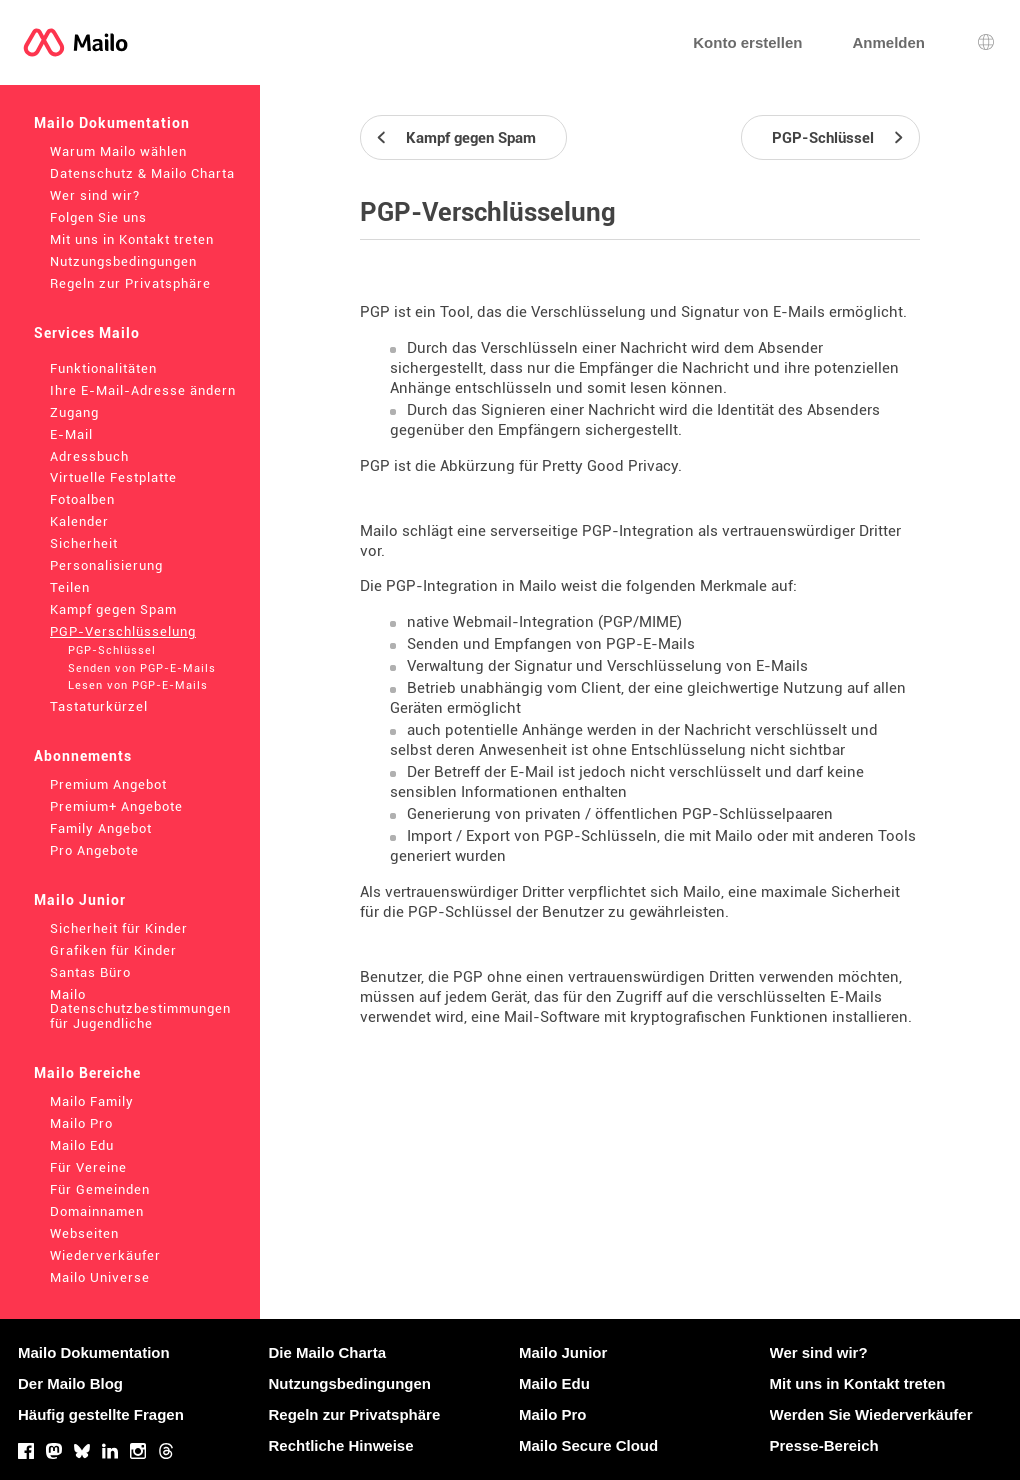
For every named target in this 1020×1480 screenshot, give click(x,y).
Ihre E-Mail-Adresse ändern (143, 390)
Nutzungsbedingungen (123, 261)
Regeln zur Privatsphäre (130, 283)
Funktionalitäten (103, 368)
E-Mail (71, 434)
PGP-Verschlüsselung (123, 631)
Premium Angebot (108, 784)
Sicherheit (84, 543)
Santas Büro (90, 972)
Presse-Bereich (824, 1445)
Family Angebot (101, 828)
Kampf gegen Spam (113, 609)
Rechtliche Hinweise (341, 1445)
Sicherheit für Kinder (119, 928)
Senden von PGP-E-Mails (142, 668)
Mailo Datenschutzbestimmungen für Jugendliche (140, 1009)
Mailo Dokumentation (112, 123)
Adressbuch (89, 456)
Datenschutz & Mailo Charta (142, 173)
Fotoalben (82, 499)
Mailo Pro (81, 1123)
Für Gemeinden (100, 1189)
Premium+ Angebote (116, 806)
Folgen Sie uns (98, 217)
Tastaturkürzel (99, 706)
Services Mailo (87, 333)
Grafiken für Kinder (113, 950)
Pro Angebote (94, 850)
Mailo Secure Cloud (588, 1445)
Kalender (79, 521)
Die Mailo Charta (328, 1352)
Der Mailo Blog (70, 1383)
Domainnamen (97, 1211)
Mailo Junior (80, 900)
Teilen (70, 587)
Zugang (74, 412)
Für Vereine (88, 1167)
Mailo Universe (100, 1277)
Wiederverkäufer (105, 1255)
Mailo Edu (82, 1145)
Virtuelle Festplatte (113, 477)
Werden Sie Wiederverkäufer (871, 1414)
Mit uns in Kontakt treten (132, 239)
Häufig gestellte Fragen (101, 1414)
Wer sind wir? (95, 195)
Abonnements (83, 756)
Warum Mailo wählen (118, 151)
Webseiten (84, 1233)
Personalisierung (106, 565)
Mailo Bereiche (87, 1073)
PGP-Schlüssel (112, 650)
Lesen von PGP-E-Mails (138, 685)
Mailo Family (92, 1101)
